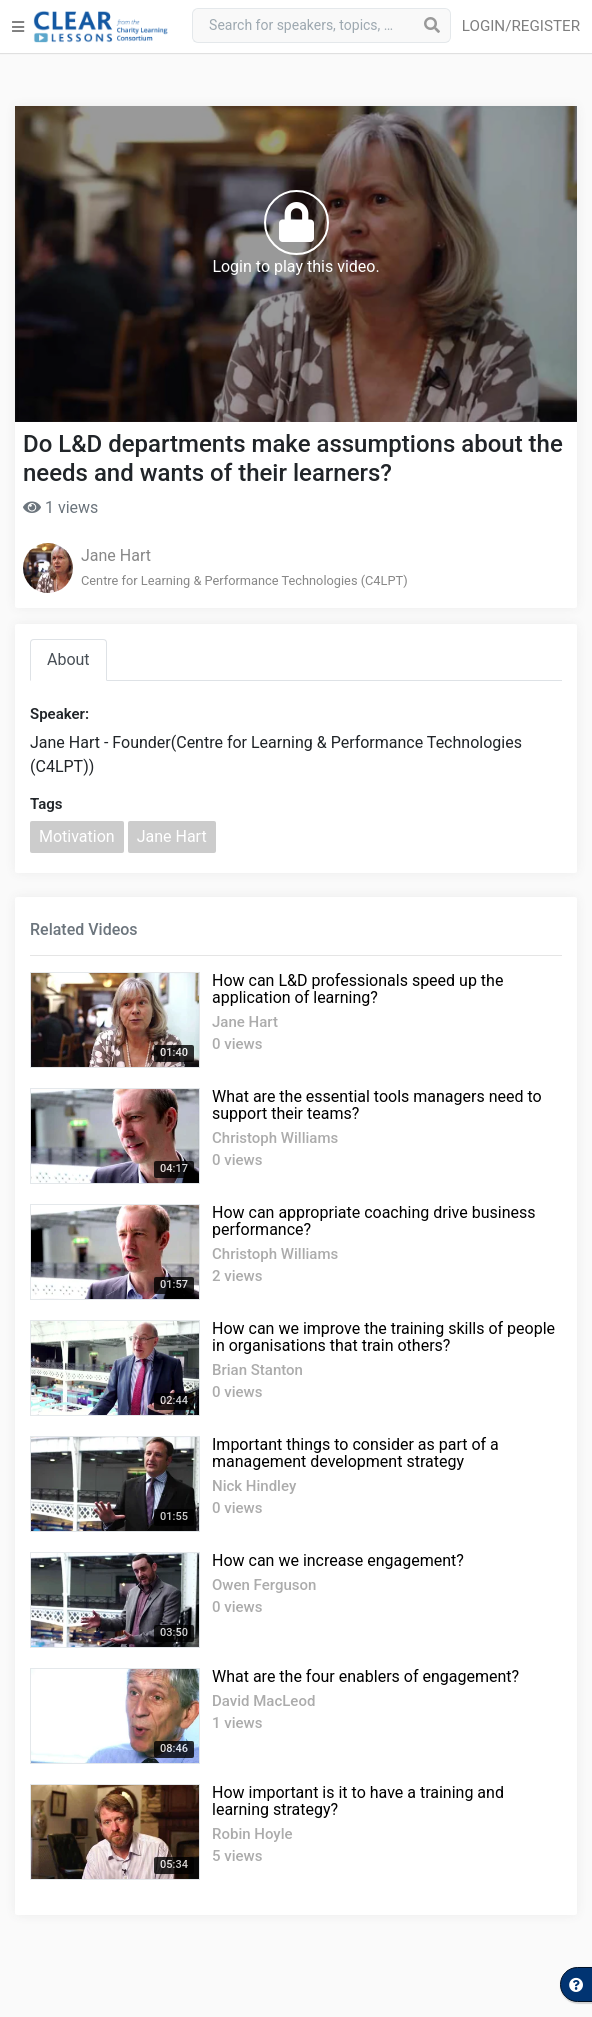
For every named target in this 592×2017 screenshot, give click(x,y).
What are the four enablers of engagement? (365, 1676)
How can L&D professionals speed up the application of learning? (357, 989)
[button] (525, 26)
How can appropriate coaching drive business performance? (373, 1221)
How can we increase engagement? (338, 1560)
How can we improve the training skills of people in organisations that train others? (383, 1337)
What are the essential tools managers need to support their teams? (377, 1105)
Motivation (77, 836)
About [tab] (68, 659)
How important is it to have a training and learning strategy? (358, 1801)
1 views (60, 507)
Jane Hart (116, 555)
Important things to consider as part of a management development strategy (355, 1453)
